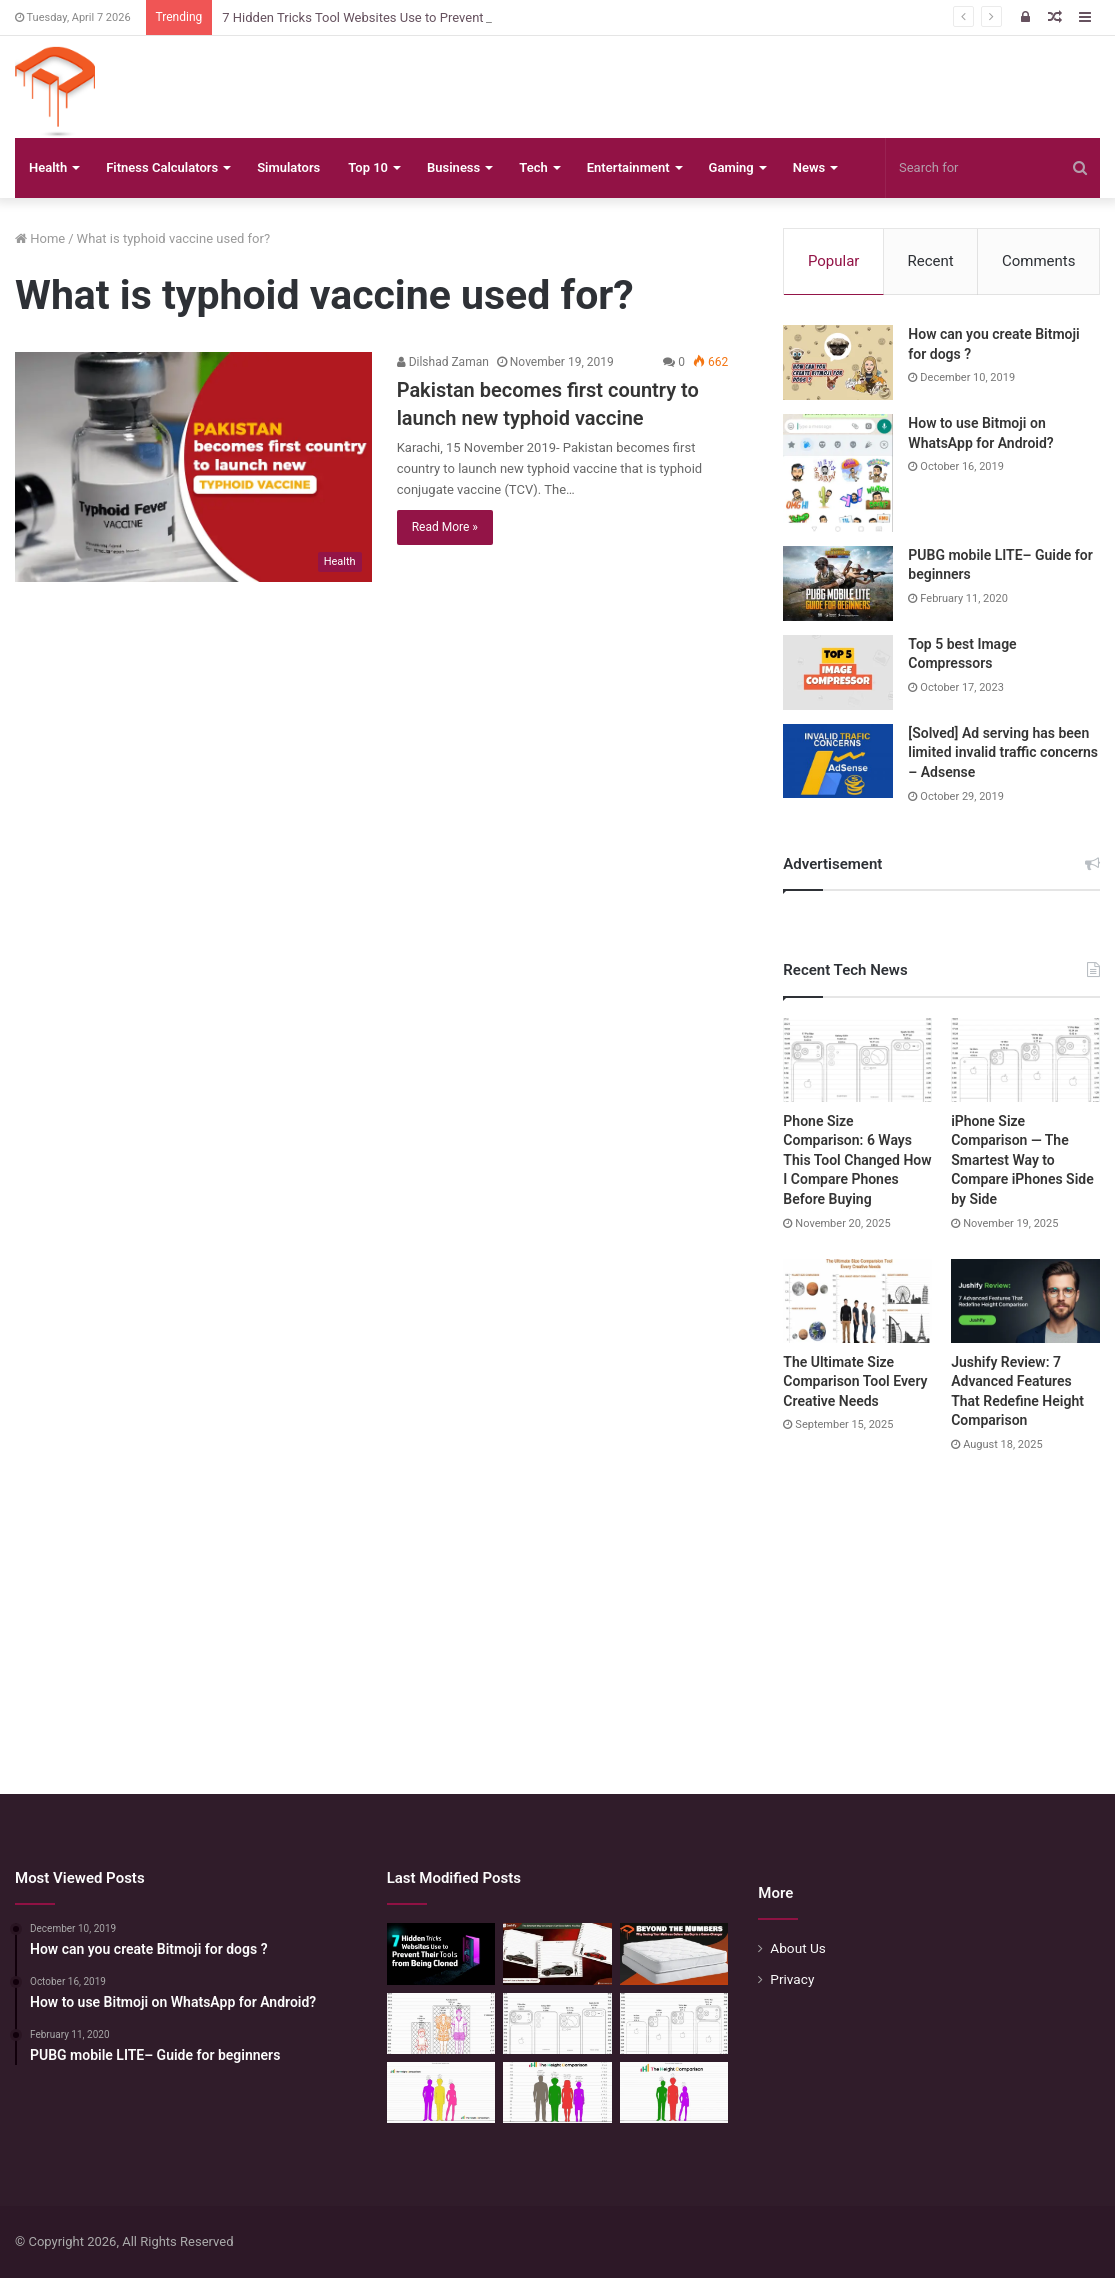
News (809, 167)
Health (48, 167)
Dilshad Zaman (443, 362)
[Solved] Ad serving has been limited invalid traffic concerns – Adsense (1003, 752)
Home (40, 238)
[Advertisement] (557, 1604)
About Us (798, 1948)
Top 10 (368, 167)
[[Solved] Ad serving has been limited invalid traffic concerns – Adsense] (838, 761)
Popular (834, 261)
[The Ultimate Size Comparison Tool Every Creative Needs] (857, 1301)
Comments (1039, 261)
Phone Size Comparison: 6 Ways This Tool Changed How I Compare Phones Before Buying (857, 1160)
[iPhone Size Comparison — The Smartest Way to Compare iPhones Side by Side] (1025, 1060)
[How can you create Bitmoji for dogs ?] (838, 362)
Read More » (445, 527)
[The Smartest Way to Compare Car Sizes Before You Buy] (557, 1953)
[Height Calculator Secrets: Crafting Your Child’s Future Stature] (441, 2092)
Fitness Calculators (162, 167)
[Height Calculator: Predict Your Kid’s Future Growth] (674, 2092)
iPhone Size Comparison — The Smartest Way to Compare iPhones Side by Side (1022, 1160)
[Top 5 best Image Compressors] (838, 672)
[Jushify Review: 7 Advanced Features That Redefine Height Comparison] (1025, 1301)
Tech (533, 167)
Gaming (731, 167)
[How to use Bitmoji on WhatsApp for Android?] (838, 473)
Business (453, 167)
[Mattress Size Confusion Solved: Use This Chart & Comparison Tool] (441, 2023)
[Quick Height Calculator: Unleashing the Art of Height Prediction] (557, 2092)
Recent (931, 261)
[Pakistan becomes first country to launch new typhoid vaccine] (193, 467)
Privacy (792, 1979)
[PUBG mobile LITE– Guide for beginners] (838, 583)
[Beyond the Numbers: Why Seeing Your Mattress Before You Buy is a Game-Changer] (674, 1953)
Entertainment (628, 167)
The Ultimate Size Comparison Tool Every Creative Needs (855, 1381)
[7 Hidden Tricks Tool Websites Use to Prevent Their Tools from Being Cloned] (441, 1953)
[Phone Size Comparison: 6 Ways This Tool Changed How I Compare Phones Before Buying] (857, 1060)
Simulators (288, 167)
